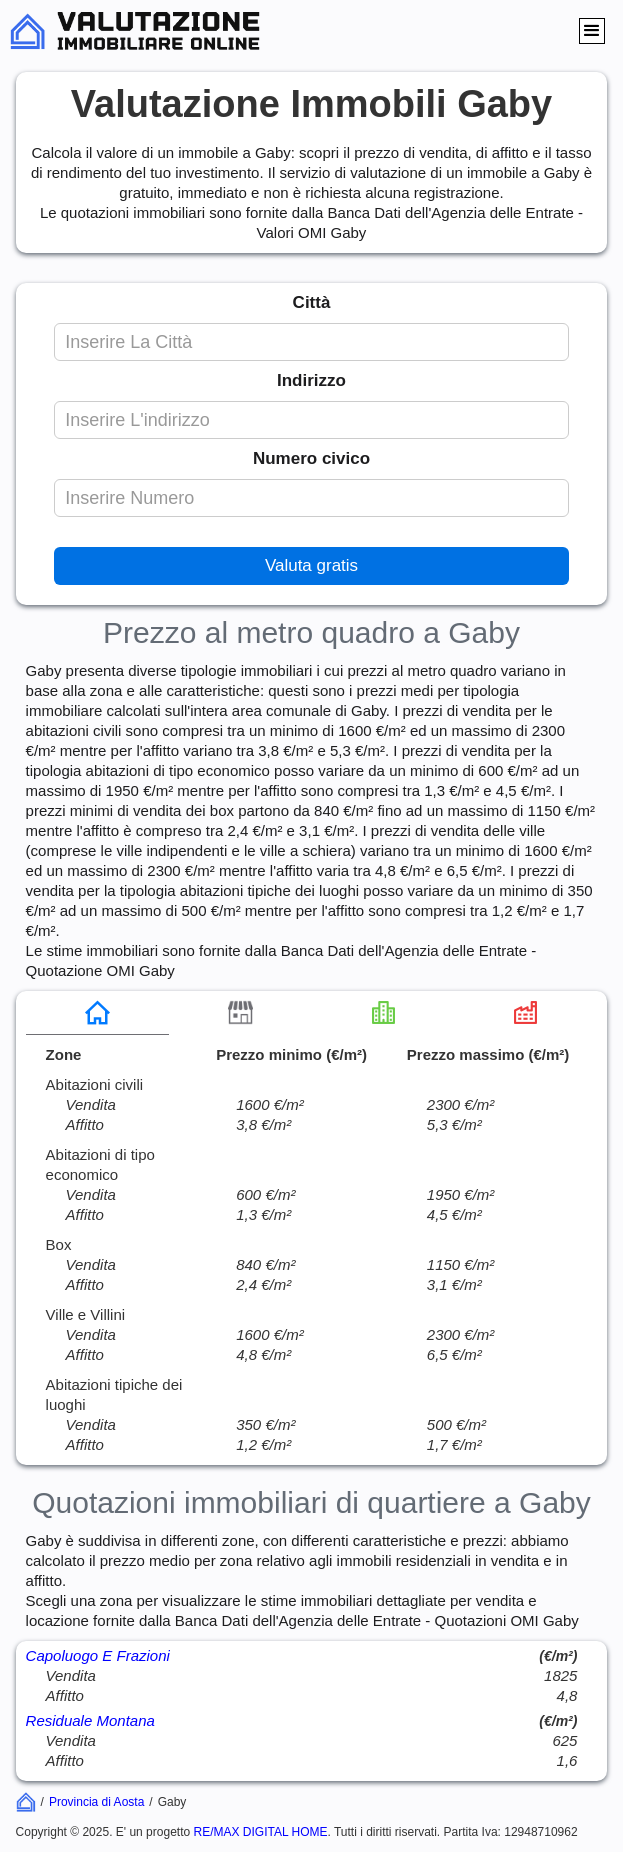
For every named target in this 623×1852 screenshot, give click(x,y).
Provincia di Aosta (96, 1802)
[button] (592, 31)
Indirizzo (311, 380)
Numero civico (311, 458)
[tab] (97, 1013)
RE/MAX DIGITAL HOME (261, 1832)
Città (312, 302)
